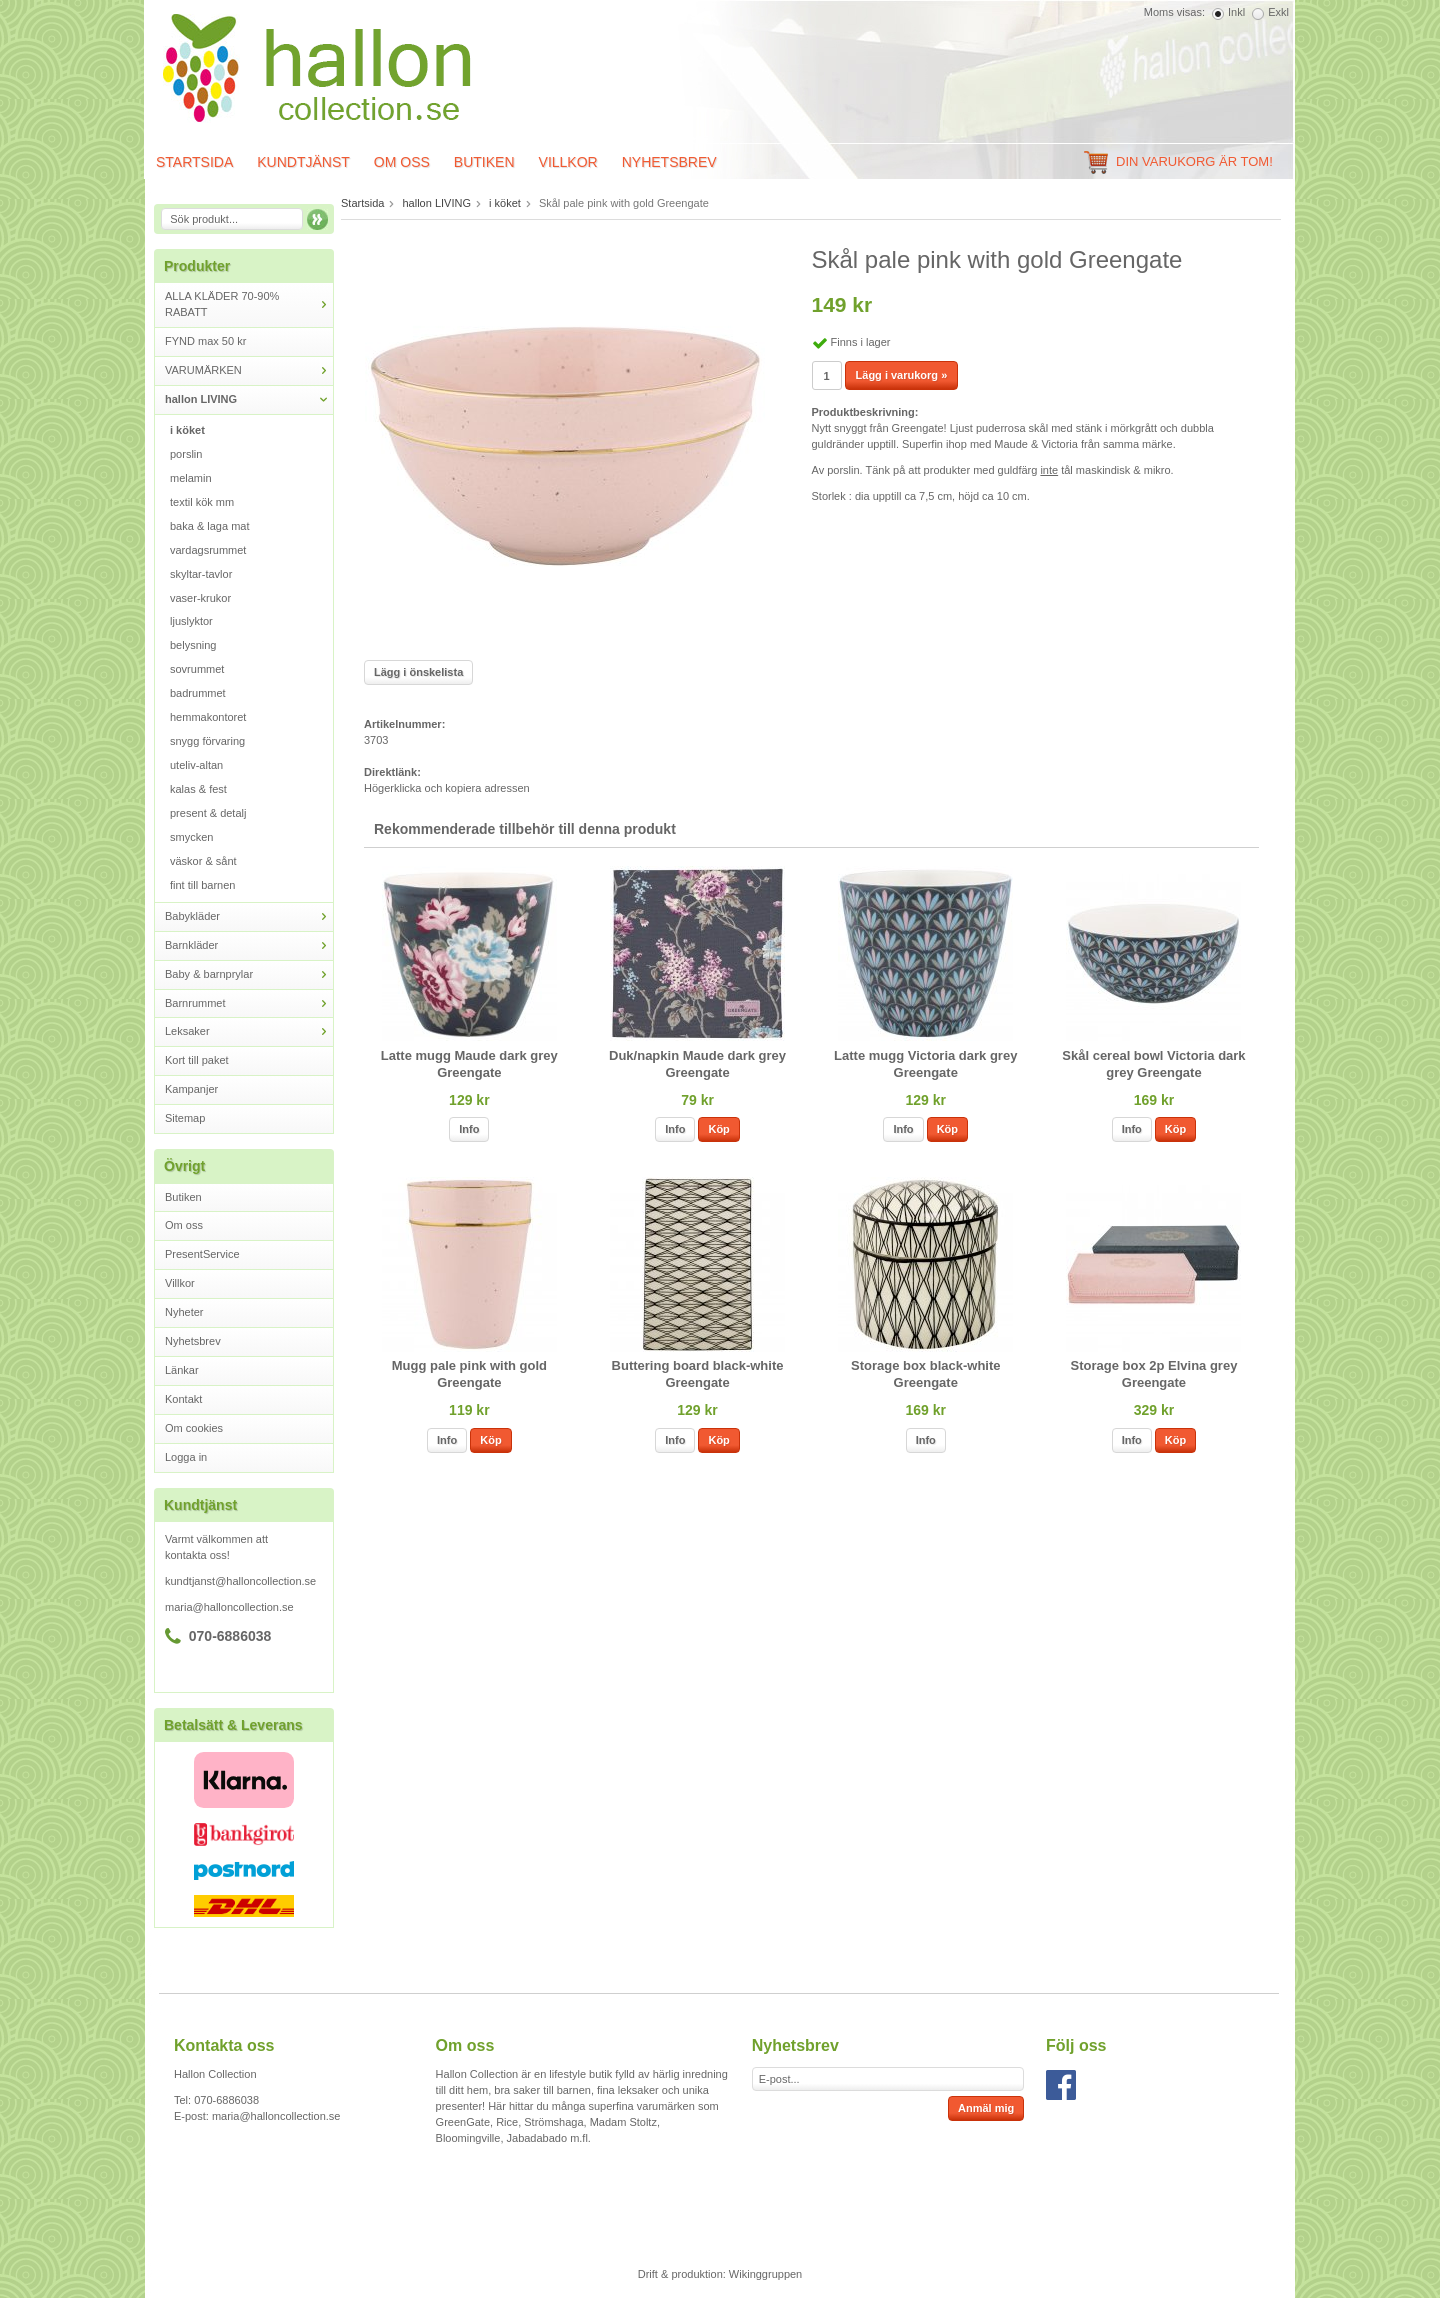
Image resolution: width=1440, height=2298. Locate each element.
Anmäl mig (986, 2108)
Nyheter (184, 1312)
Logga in (186, 1457)
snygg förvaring (207, 741)
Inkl (1236, 12)
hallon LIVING (249, 399)
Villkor (568, 162)
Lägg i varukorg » (902, 375)
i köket (187, 430)
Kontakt (183, 1399)
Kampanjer (191, 1089)
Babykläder (249, 916)
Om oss (402, 162)
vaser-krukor (200, 598)
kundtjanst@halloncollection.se (240, 1581)
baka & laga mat (210, 526)
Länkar (182, 1370)
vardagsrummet (208, 550)
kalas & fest (198, 789)
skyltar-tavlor (201, 574)
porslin (186, 454)
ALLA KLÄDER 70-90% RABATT (249, 304)
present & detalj (208, 813)
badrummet (198, 693)
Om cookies (194, 1428)
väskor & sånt (203, 861)
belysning (193, 645)
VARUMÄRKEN (249, 370)
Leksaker (249, 1031)
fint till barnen (202, 885)
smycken (191, 837)
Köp (718, 1129)
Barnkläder (249, 945)
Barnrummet (249, 1003)
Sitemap (185, 1118)
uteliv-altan (196, 765)
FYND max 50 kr (205, 341)
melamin (191, 478)
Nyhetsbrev (669, 162)
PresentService (202, 1254)
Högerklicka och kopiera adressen (447, 788)
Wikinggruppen (765, 2274)
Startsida (194, 162)
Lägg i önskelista (418, 672)
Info (469, 1129)
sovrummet (197, 669)
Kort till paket (197, 1060)
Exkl (1278, 12)
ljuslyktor (191, 621)
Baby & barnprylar (249, 974)
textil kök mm (202, 502)
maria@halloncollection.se (229, 1607)
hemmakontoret (208, 717)
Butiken (484, 162)
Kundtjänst (303, 162)
